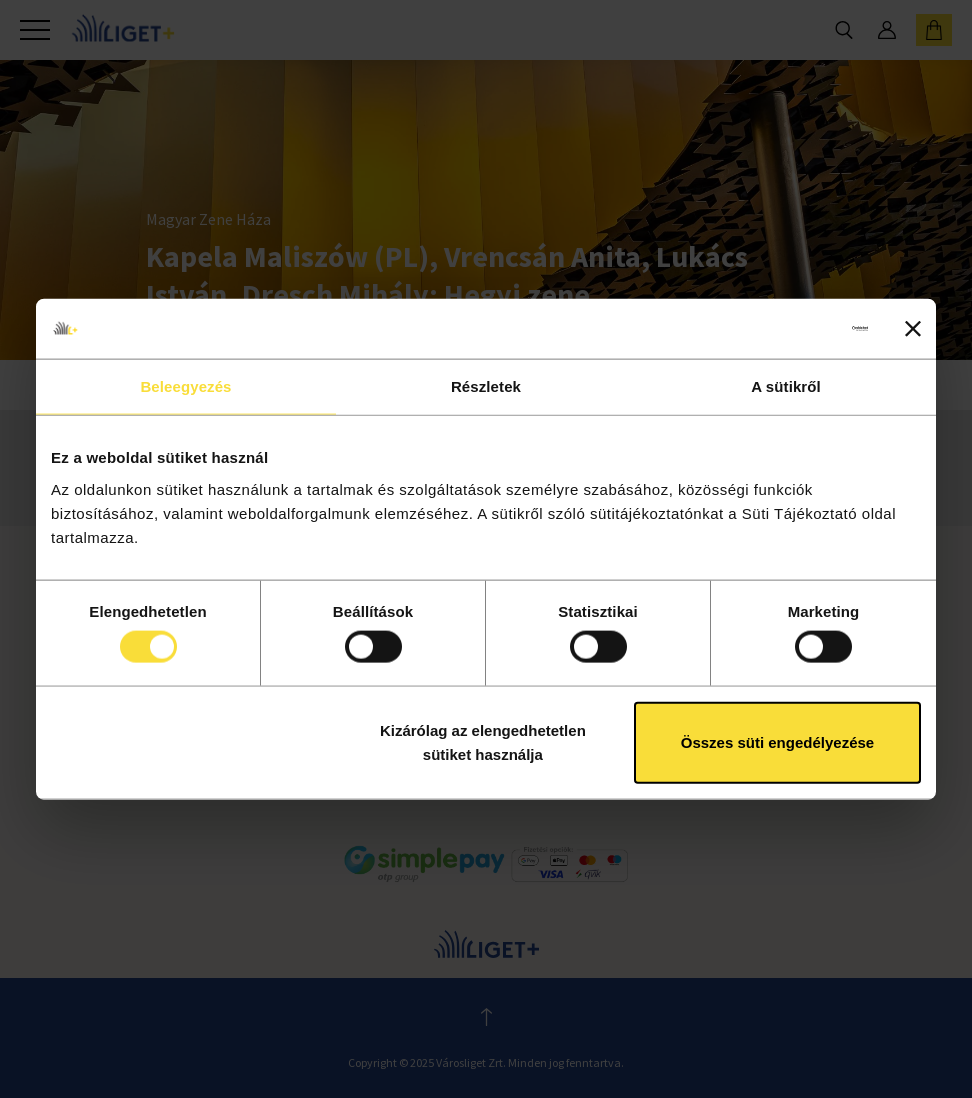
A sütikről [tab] (786, 386)
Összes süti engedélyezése (777, 741)
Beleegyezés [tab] (185, 386)
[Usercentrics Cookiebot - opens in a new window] (780, 329)
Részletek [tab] (486, 386)
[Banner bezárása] (913, 329)
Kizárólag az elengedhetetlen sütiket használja (483, 741)
